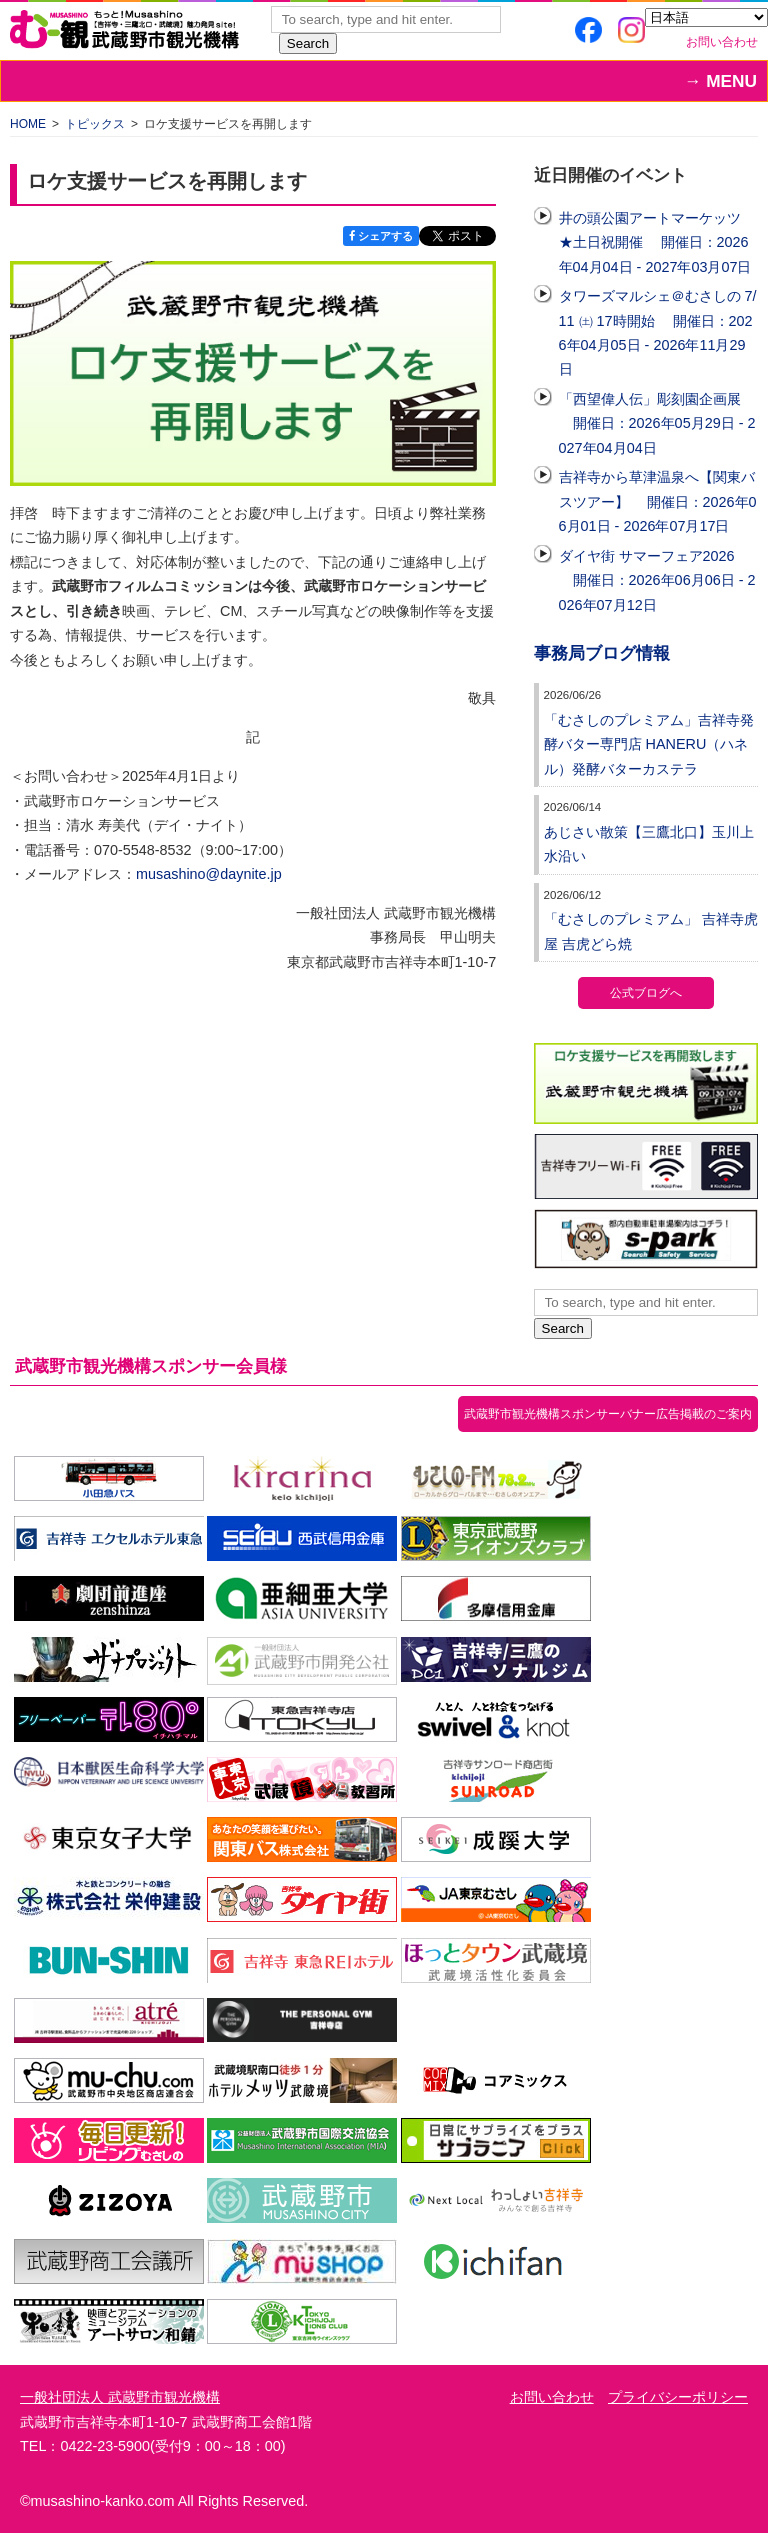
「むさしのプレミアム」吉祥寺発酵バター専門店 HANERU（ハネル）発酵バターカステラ (649, 744)
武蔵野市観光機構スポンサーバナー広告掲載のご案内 (608, 1414)
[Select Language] (706, 17)
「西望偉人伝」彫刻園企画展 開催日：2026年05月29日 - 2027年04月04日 (657, 423)
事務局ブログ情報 (602, 653)
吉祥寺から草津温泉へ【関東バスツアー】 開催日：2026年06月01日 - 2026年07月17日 (658, 501)
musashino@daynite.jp (209, 874)
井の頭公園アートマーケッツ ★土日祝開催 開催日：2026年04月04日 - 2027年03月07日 (655, 242)
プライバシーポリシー (678, 2397)
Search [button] (308, 43)
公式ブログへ (646, 993)
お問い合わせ (722, 42)
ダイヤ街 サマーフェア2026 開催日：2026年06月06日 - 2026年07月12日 (657, 580)
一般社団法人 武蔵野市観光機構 (120, 2397)
